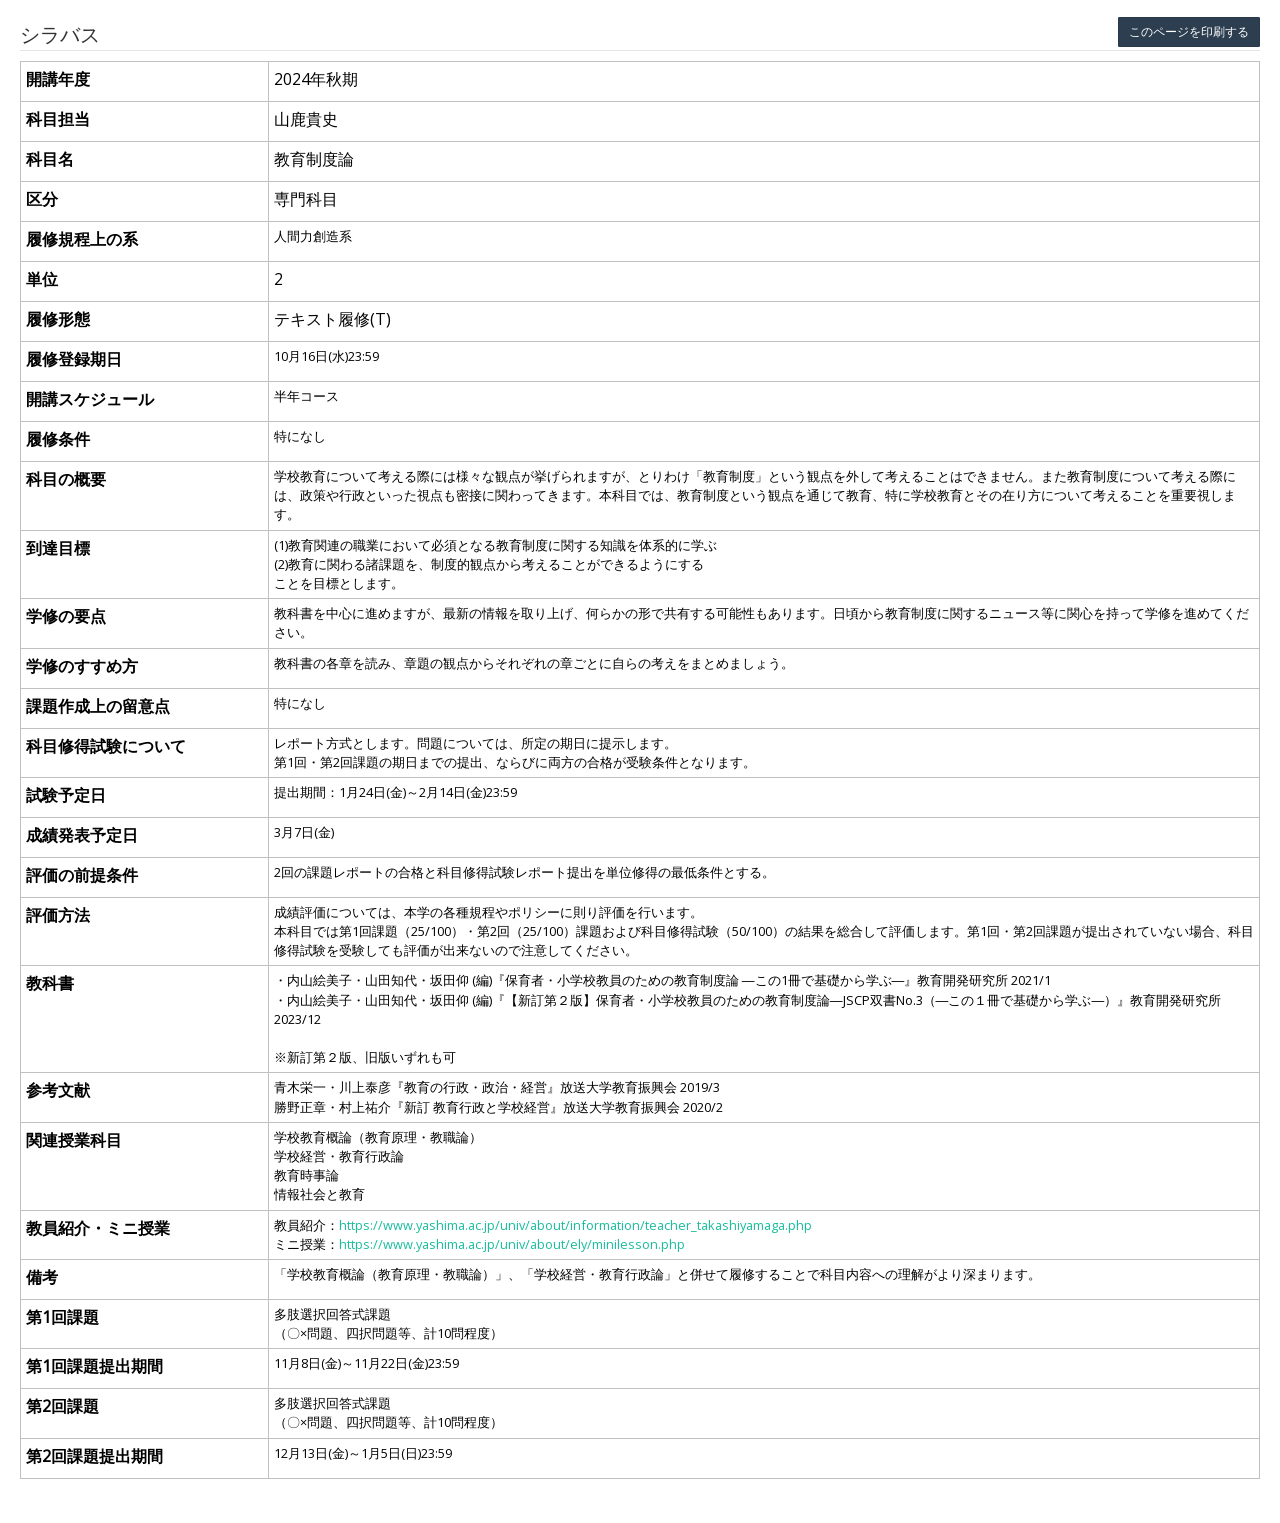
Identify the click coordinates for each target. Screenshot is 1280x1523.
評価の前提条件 (82, 875)
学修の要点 (66, 616)
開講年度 (58, 79)
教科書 (50, 983)
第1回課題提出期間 (94, 1366)
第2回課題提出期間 (94, 1456)
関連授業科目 (74, 1140)
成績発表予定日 (82, 835)
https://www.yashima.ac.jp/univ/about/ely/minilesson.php (512, 1244)
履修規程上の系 (82, 239)
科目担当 (58, 119)
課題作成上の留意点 (98, 706)
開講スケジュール (90, 399)
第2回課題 (62, 1406)
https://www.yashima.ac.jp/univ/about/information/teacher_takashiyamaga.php (575, 1225)
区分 (42, 199)
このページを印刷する (1189, 31)
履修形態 (58, 319)
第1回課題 (62, 1317)
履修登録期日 (74, 359)
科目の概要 (66, 479)
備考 (42, 1277)
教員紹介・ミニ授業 (98, 1228)
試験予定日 (66, 795)
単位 (42, 279)
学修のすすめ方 (82, 666)
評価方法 (58, 915)
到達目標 (58, 548)
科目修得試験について (106, 746)
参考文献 (58, 1090)
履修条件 (58, 439)
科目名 (50, 159)
